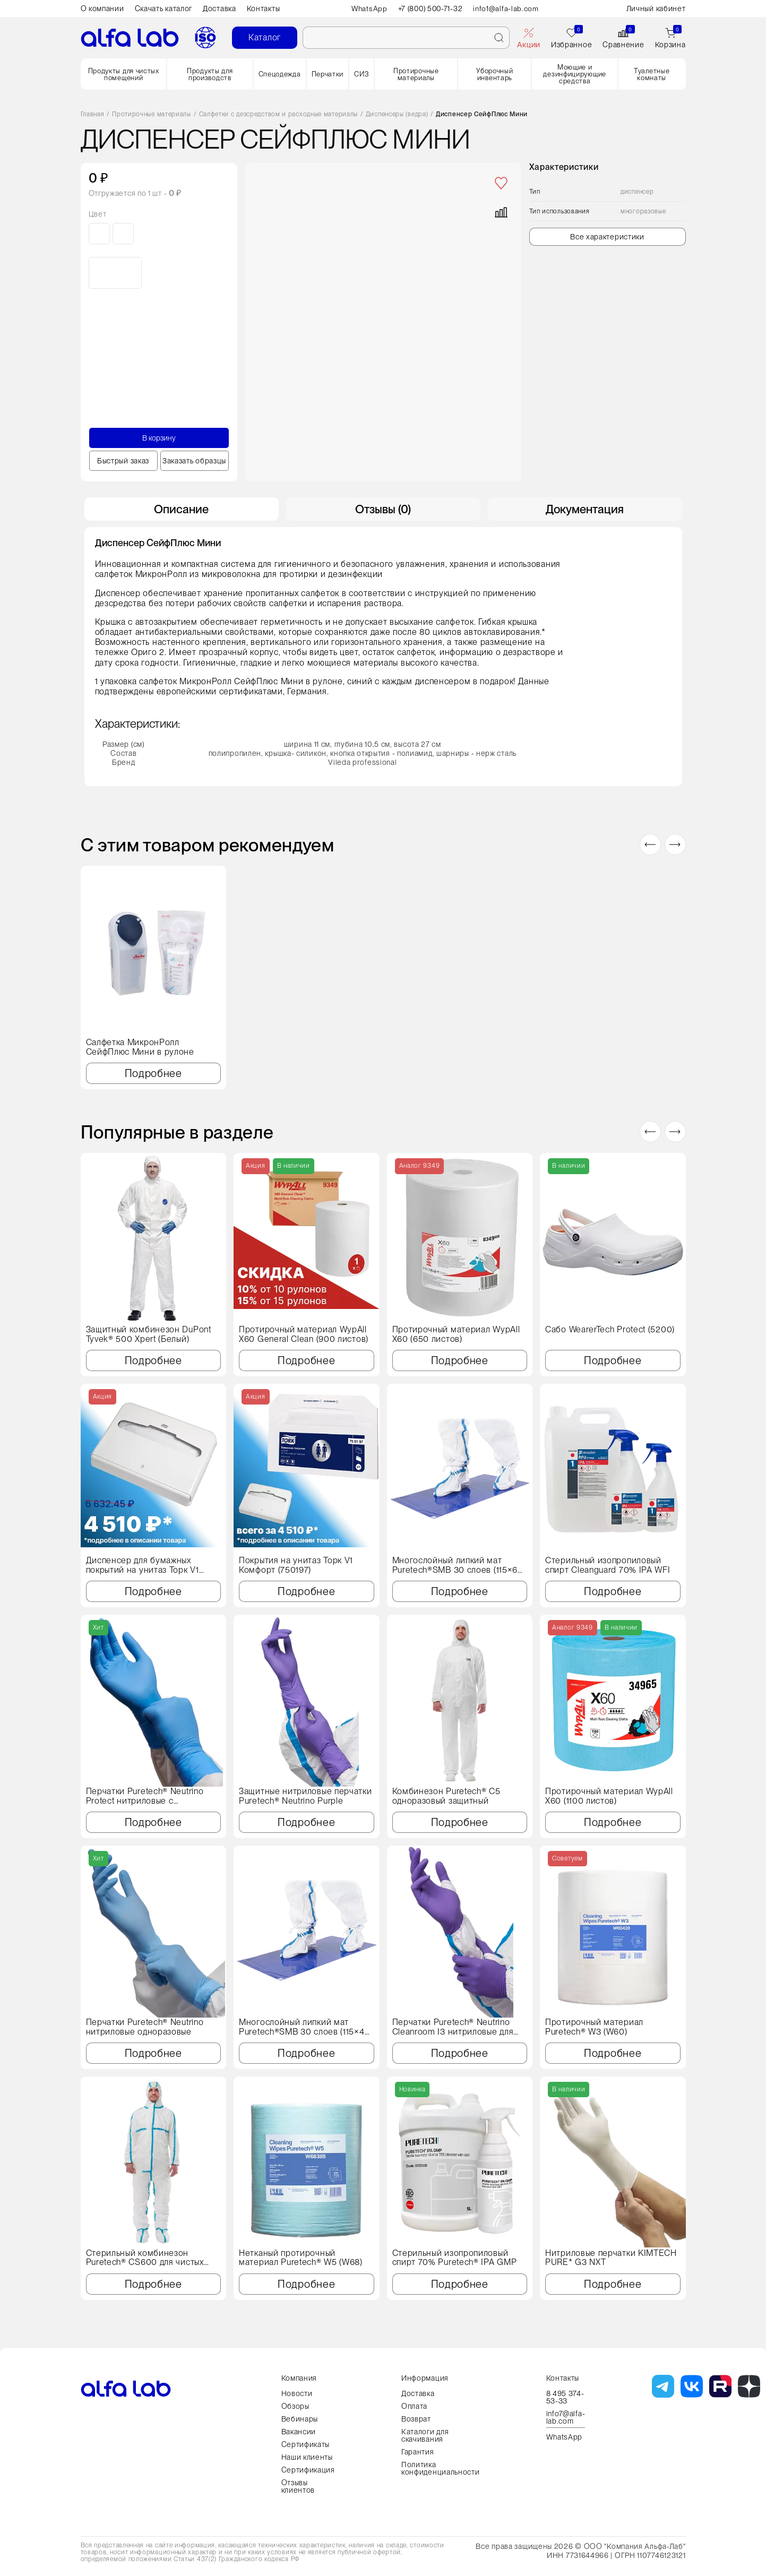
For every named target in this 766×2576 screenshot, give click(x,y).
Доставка (219, 8)
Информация (425, 2378)
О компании (102, 8)
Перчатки (328, 74)
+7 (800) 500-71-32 (431, 8)
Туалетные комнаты (651, 74)
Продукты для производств (210, 74)
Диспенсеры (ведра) (397, 114)
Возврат (416, 2419)
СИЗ (361, 74)
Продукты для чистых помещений (123, 74)
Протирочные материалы (416, 74)
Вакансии (298, 2431)
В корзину (159, 438)
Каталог (264, 37)
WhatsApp (367, 8)
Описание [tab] (181, 509)
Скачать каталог (164, 8)
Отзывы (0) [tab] (383, 509)
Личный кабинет (656, 8)
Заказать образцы (194, 460)
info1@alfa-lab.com (508, 8)
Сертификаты (305, 2444)
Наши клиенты (307, 2457)
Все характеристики (607, 236)
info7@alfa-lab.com (566, 2417)
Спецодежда (280, 74)
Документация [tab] (585, 509)
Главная (93, 114)
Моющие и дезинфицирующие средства (574, 74)
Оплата (414, 2406)
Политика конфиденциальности (440, 2468)
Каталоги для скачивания (425, 2435)
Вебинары (300, 2419)
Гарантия (417, 2452)
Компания (299, 2378)
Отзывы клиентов (298, 2486)
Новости (297, 2393)
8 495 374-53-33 (565, 2397)
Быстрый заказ (123, 460)
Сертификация (308, 2470)
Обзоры (295, 2406)
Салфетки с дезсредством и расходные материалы (278, 114)
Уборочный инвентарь (494, 74)
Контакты (263, 8)
